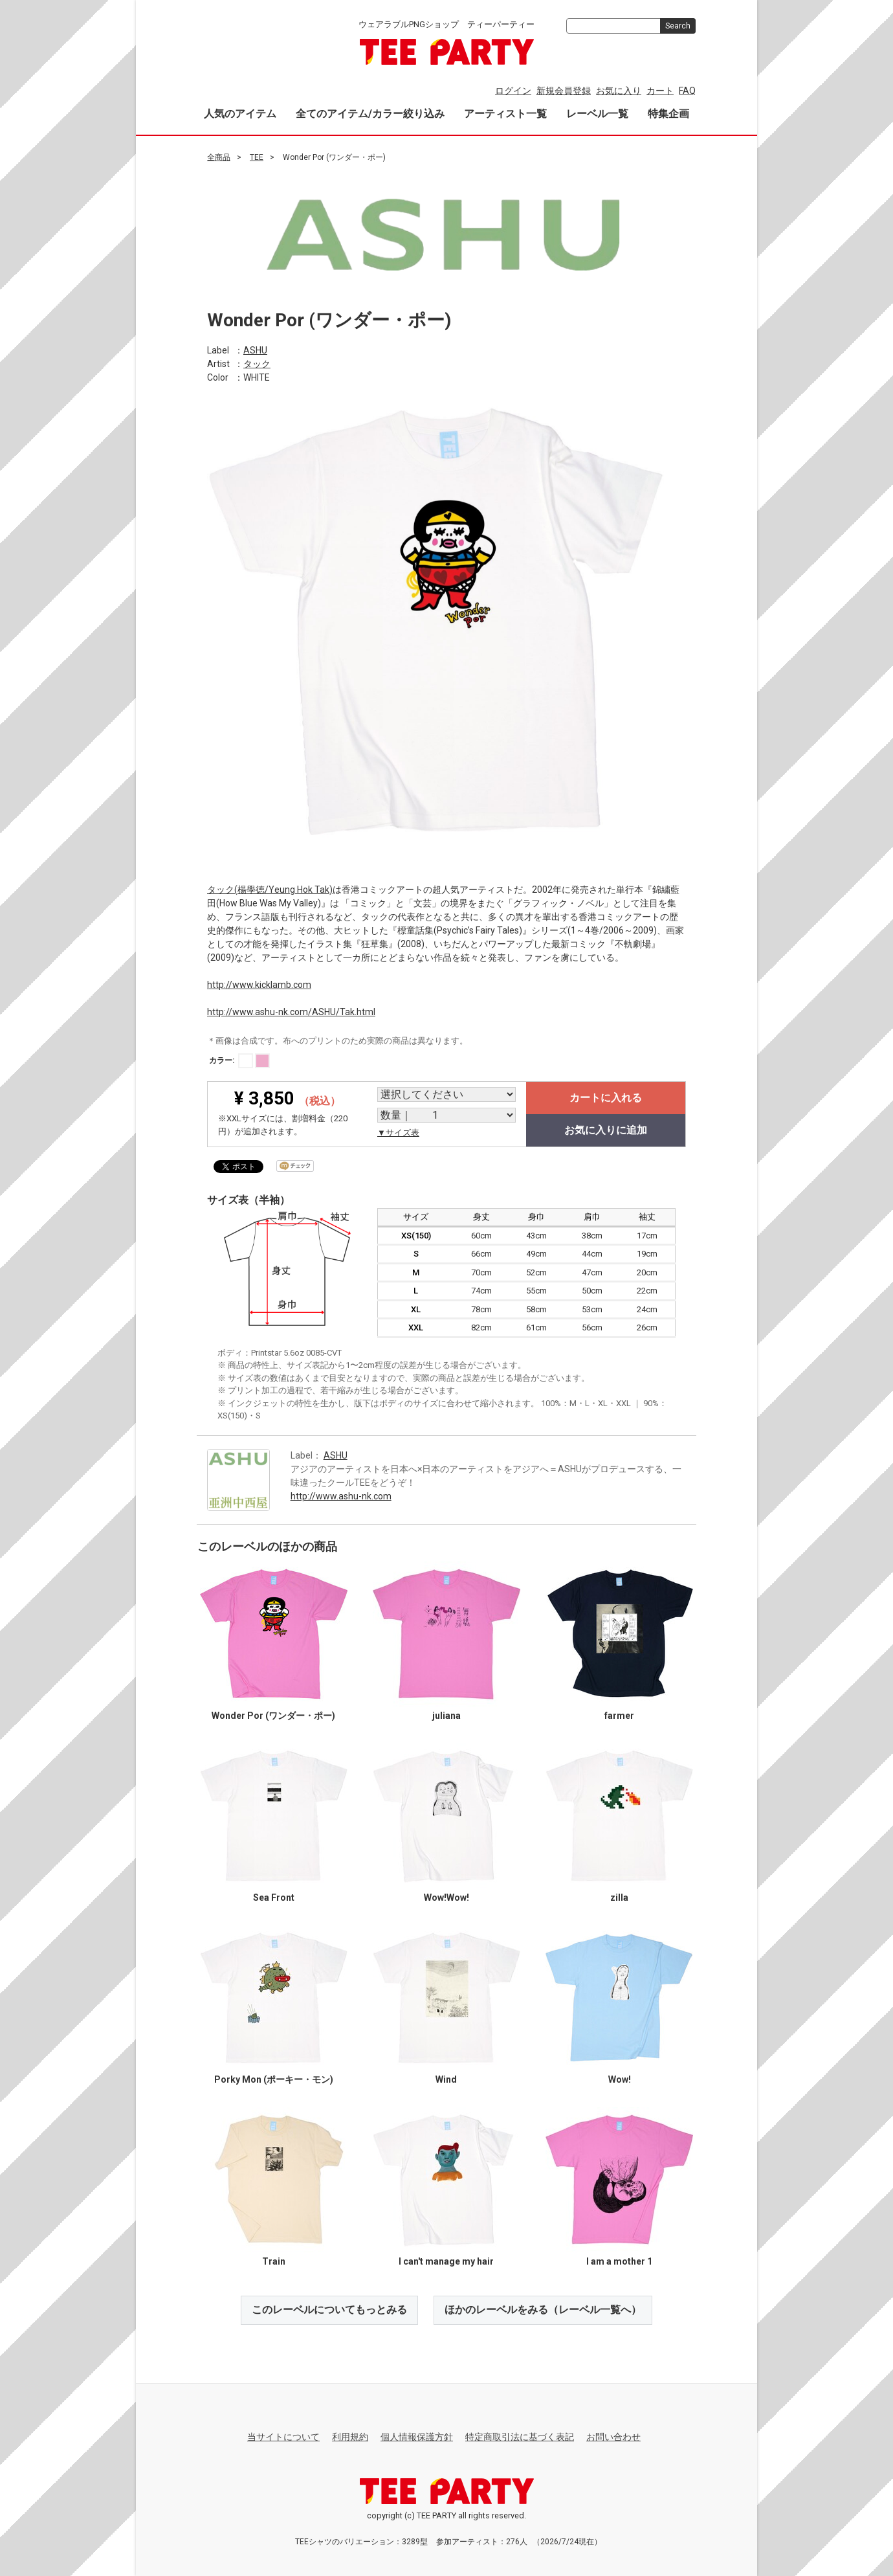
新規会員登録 (563, 90)
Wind (446, 2079)
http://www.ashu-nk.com (341, 1495)
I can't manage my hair (446, 2261)
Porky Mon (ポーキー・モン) (273, 2079)
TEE (256, 157)
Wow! (619, 2079)
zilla (619, 1897)
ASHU (255, 349)
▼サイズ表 (398, 1132)
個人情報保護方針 (416, 2437)
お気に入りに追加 (605, 1130)
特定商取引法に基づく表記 (519, 2437)
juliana (446, 1715)
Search (677, 25)
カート (660, 90)
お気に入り (618, 90)
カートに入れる (605, 1098)
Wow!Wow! (446, 1897)
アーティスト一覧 (505, 113)
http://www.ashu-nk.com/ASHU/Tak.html (291, 1011)
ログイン (513, 90)
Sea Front (273, 1897)
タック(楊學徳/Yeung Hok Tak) (270, 889)
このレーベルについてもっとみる (329, 2309)
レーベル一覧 (597, 113)
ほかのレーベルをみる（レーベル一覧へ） (543, 2309)
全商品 (218, 157)
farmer (619, 1715)
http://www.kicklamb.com (259, 984)
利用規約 (350, 2437)
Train (273, 2261)
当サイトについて (283, 2437)
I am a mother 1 (619, 2261)
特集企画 (668, 113)
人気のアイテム (240, 113)
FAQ (687, 90)
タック (256, 363)
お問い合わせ (613, 2437)
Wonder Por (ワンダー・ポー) (273, 1715)
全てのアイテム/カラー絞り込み (370, 113)
